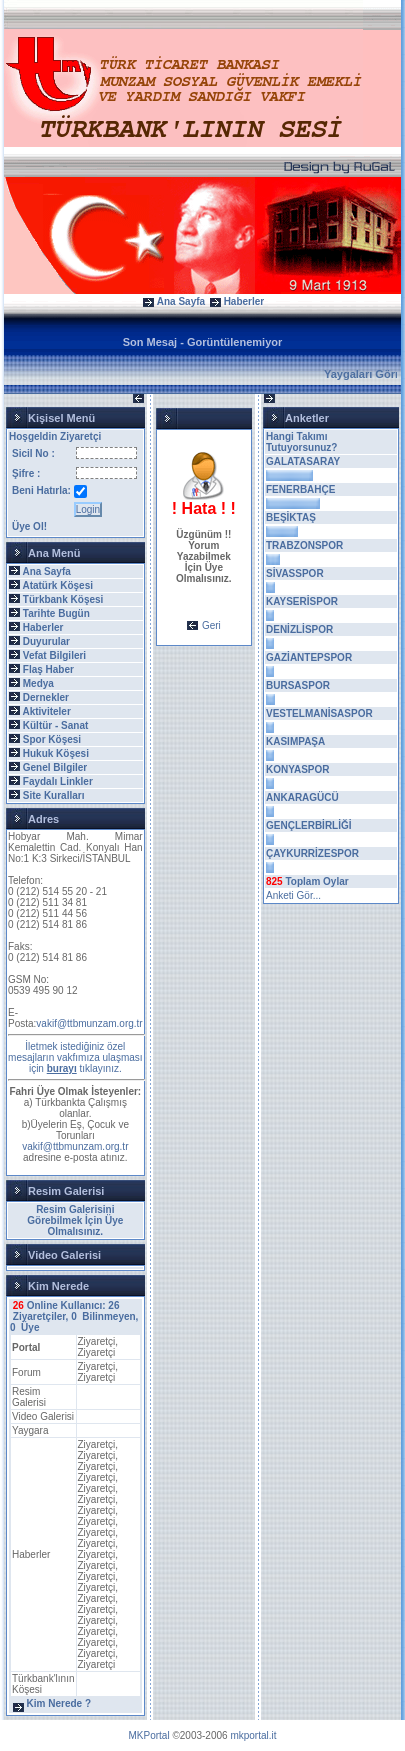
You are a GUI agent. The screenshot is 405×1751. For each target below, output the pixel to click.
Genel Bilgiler (55, 767)
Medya (38, 683)
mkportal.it (253, 1735)
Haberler (244, 301)
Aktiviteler (46, 711)
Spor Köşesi (52, 739)
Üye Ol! (29, 526)
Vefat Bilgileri (54, 655)
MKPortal (149, 1735)
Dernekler (46, 697)
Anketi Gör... (293, 895)
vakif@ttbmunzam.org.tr (89, 1023)
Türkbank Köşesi (63, 599)
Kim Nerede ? (59, 1703)
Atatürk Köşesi (57, 585)
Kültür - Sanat (56, 725)
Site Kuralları (54, 795)
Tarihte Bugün (56, 613)
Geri (211, 625)
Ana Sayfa (181, 301)
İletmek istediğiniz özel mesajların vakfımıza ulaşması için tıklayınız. (75, 1057)
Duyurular (46, 641)
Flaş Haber (48, 669)
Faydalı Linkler (58, 781)
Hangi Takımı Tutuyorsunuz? (301, 442)
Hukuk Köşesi (56, 753)
